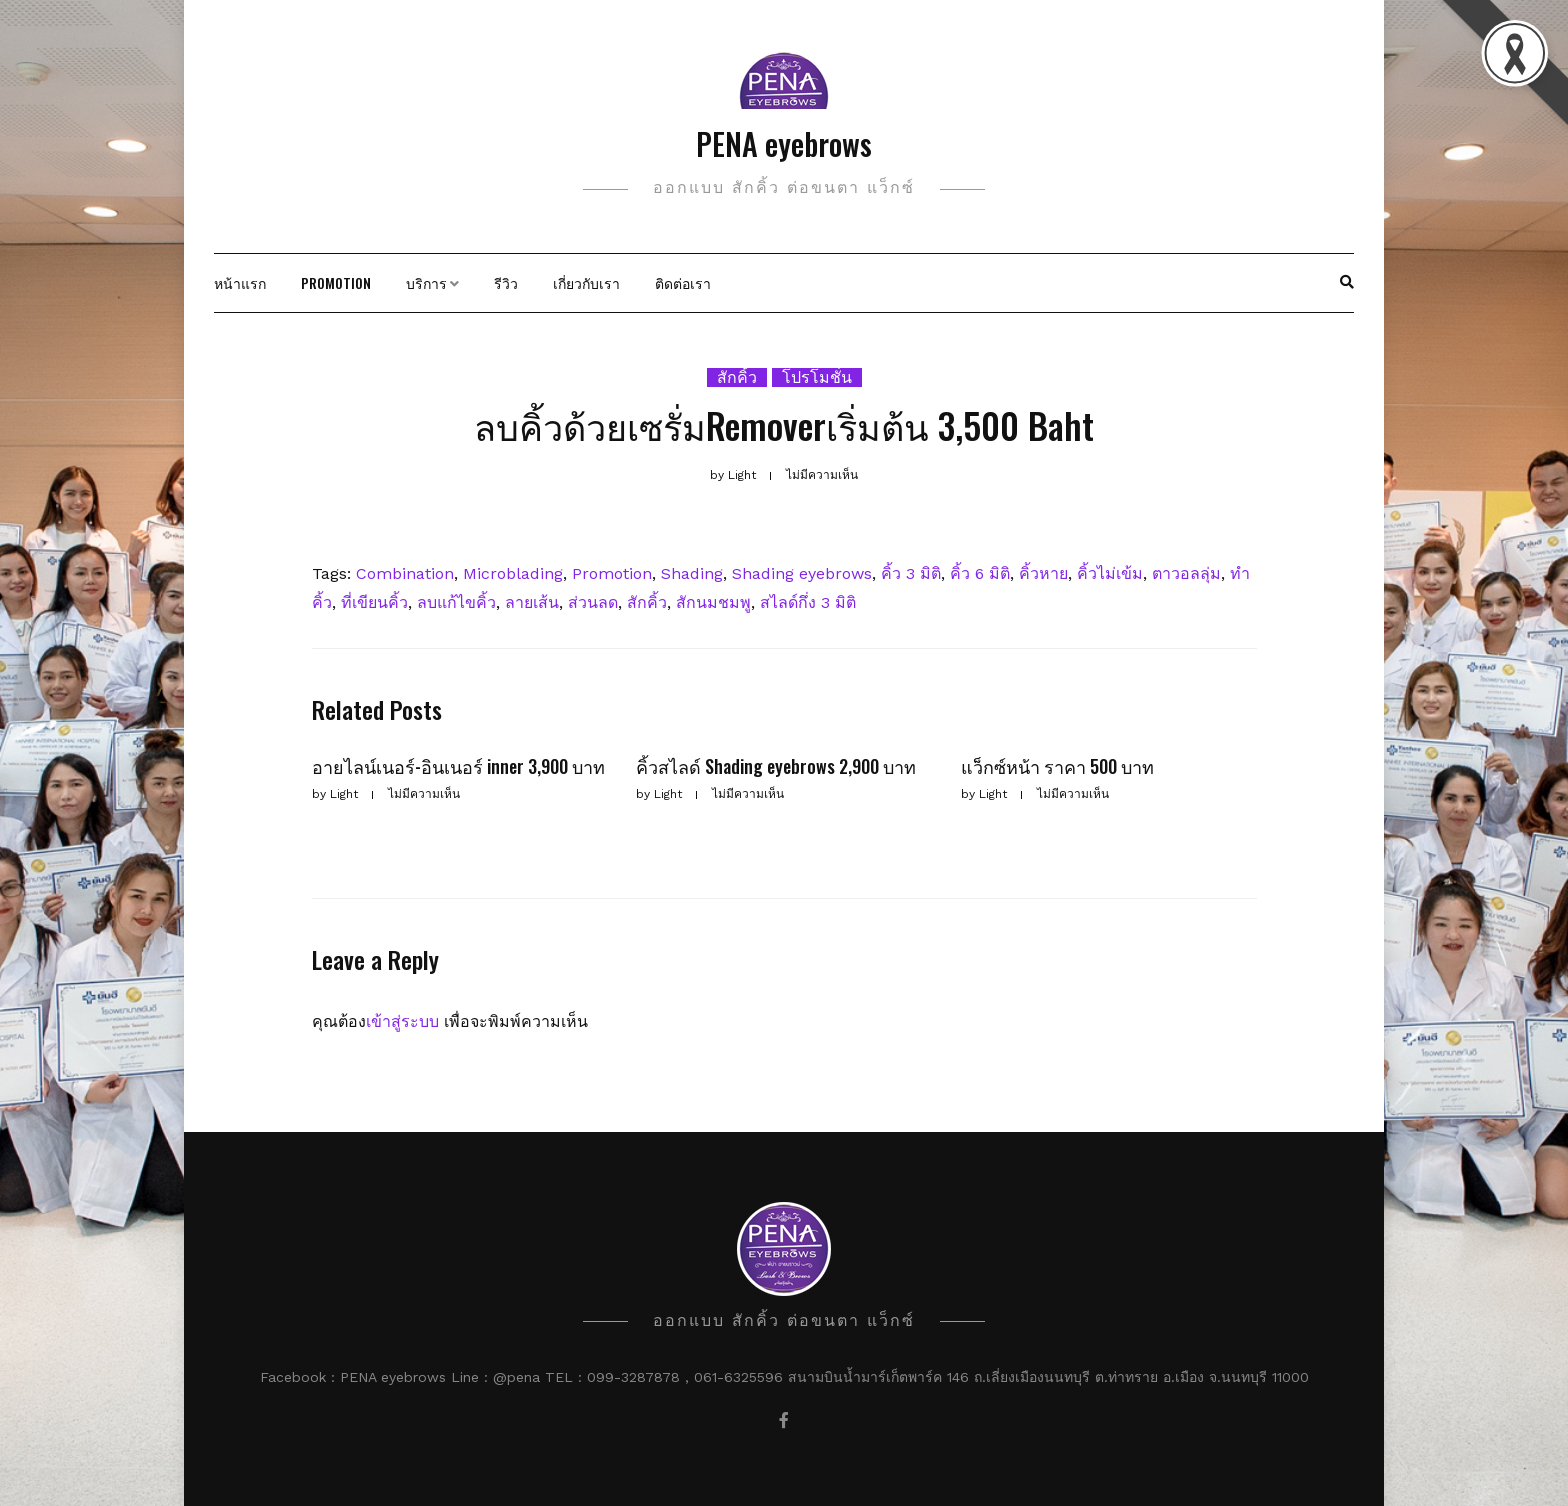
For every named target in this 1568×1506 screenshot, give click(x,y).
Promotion (336, 282)
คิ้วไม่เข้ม (1110, 573)
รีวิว (506, 282)
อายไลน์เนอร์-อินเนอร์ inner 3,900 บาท (458, 766)
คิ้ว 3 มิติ (911, 573)
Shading (692, 573)
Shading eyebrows (802, 573)
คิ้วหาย (1043, 573)
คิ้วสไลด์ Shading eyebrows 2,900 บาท (776, 766)
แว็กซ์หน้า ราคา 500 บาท (1057, 766)
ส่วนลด (593, 602)
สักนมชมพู (713, 602)
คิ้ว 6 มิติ (980, 573)
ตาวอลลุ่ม (1186, 573)
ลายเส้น (532, 602)
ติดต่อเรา (683, 282)
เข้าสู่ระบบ (402, 1021)
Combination (405, 573)
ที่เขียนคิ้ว (374, 602)
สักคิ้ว (737, 377)
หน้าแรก (240, 282)
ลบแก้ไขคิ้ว (456, 602)
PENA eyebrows (784, 143)
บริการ (426, 282)
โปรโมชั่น (817, 377)
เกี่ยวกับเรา (586, 282)
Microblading (513, 573)
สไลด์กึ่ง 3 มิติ (808, 602)
